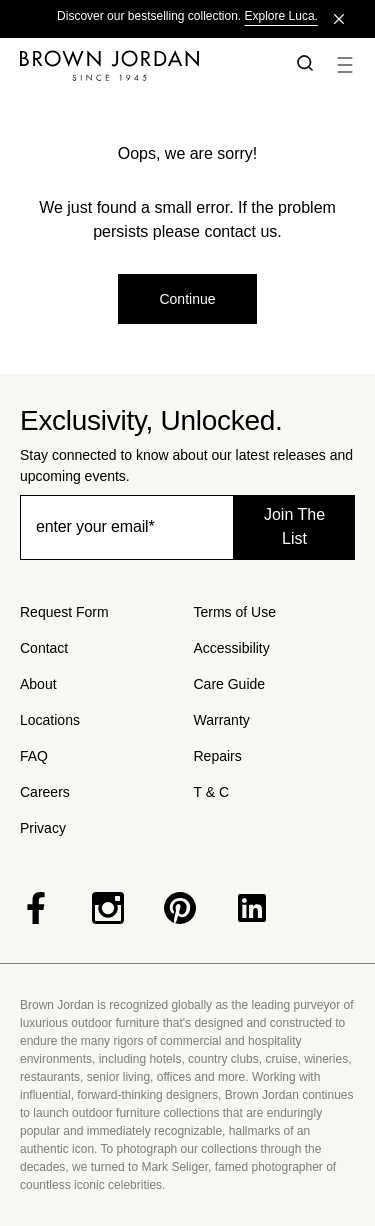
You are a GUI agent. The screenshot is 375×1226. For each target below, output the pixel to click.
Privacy (43, 828)
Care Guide (230, 684)
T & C (212, 792)
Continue (187, 299)
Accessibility (232, 648)
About (38, 684)
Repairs (218, 756)
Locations (50, 720)
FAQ (34, 756)
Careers (45, 792)
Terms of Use (235, 612)
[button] (301, 65)
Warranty (222, 720)
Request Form (64, 612)
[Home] (143, 65)
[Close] (339, 19)
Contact (44, 648)
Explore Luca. (281, 16)
